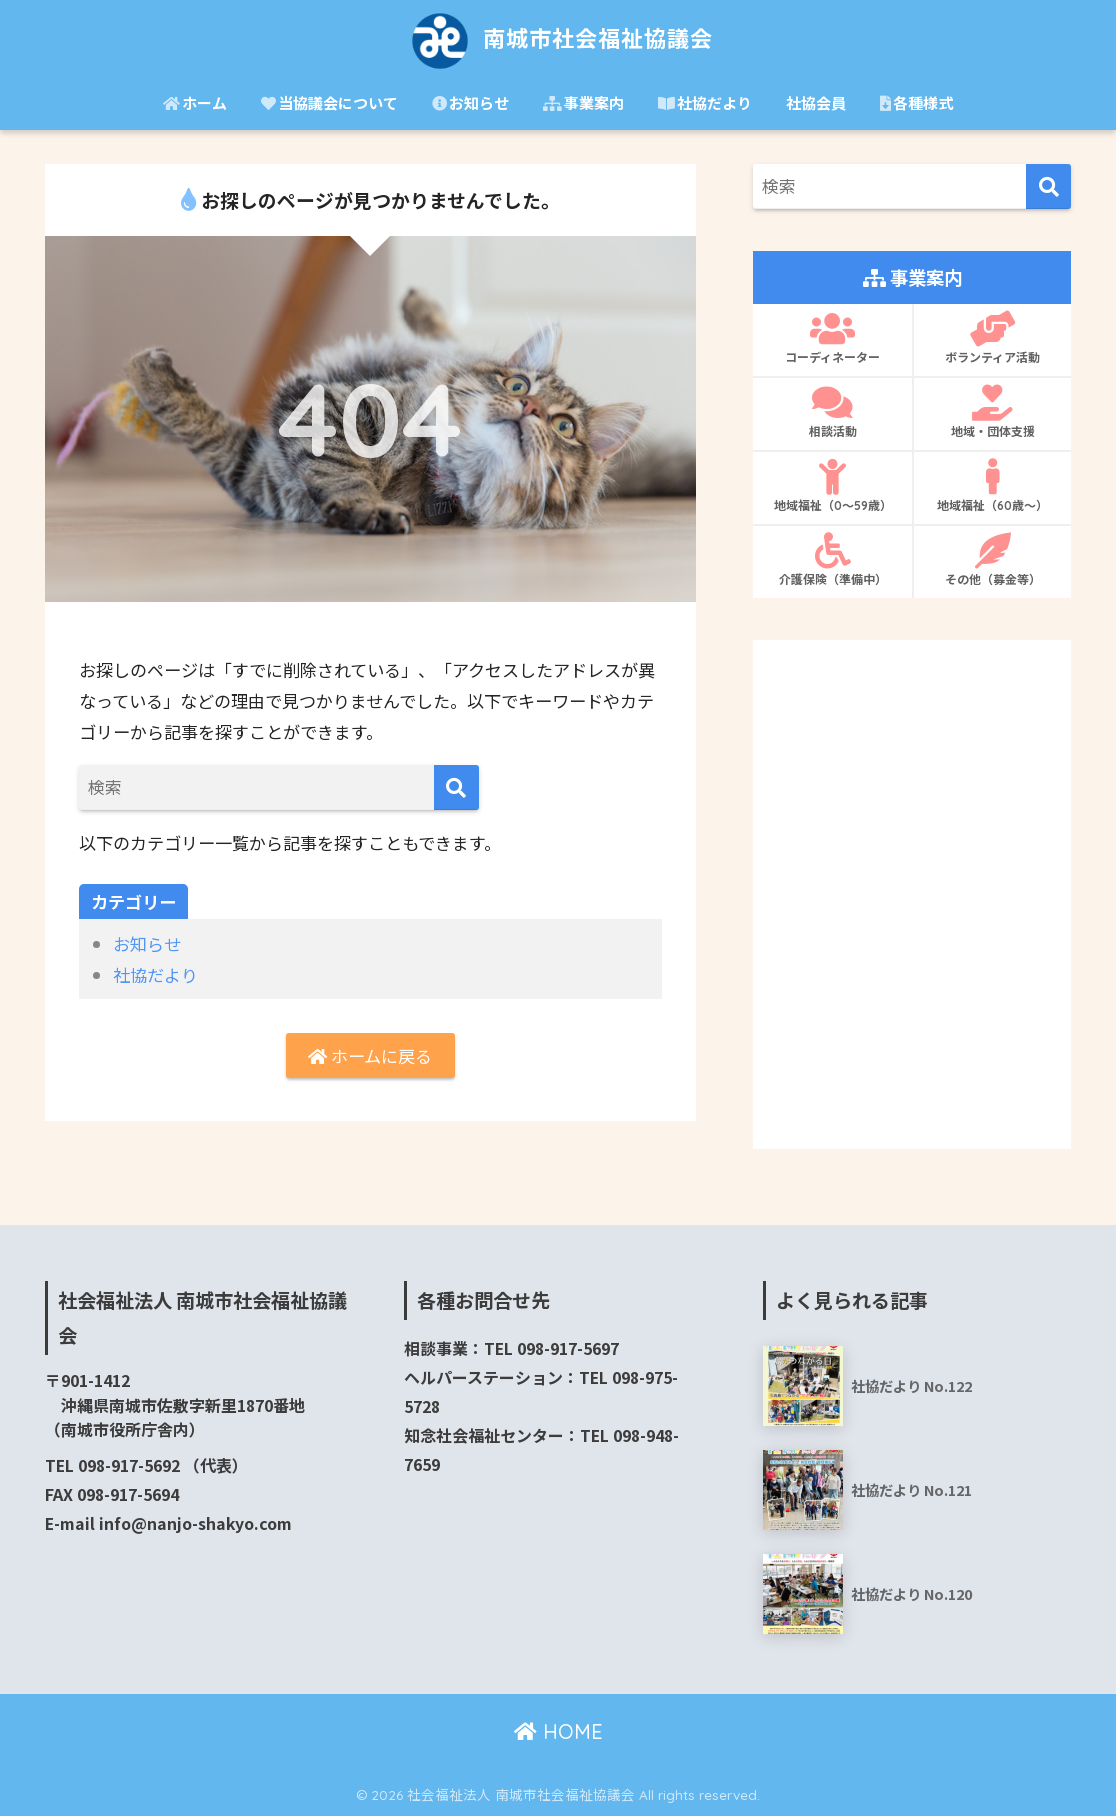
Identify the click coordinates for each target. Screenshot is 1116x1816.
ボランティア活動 (992, 338)
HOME (558, 1731)
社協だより (705, 102)
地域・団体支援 (992, 412)
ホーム (195, 102)
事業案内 (583, 102)
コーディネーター (832, 338)
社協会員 (816, 102)
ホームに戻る (370, 1055)
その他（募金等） (992, 560)
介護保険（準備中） (832, 560)
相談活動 (832, 412)
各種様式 (916, 102)
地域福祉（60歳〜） (992, 486)
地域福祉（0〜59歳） (832, 486)
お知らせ (470, 102)
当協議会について (329, 102)
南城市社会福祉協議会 (558, 38)
